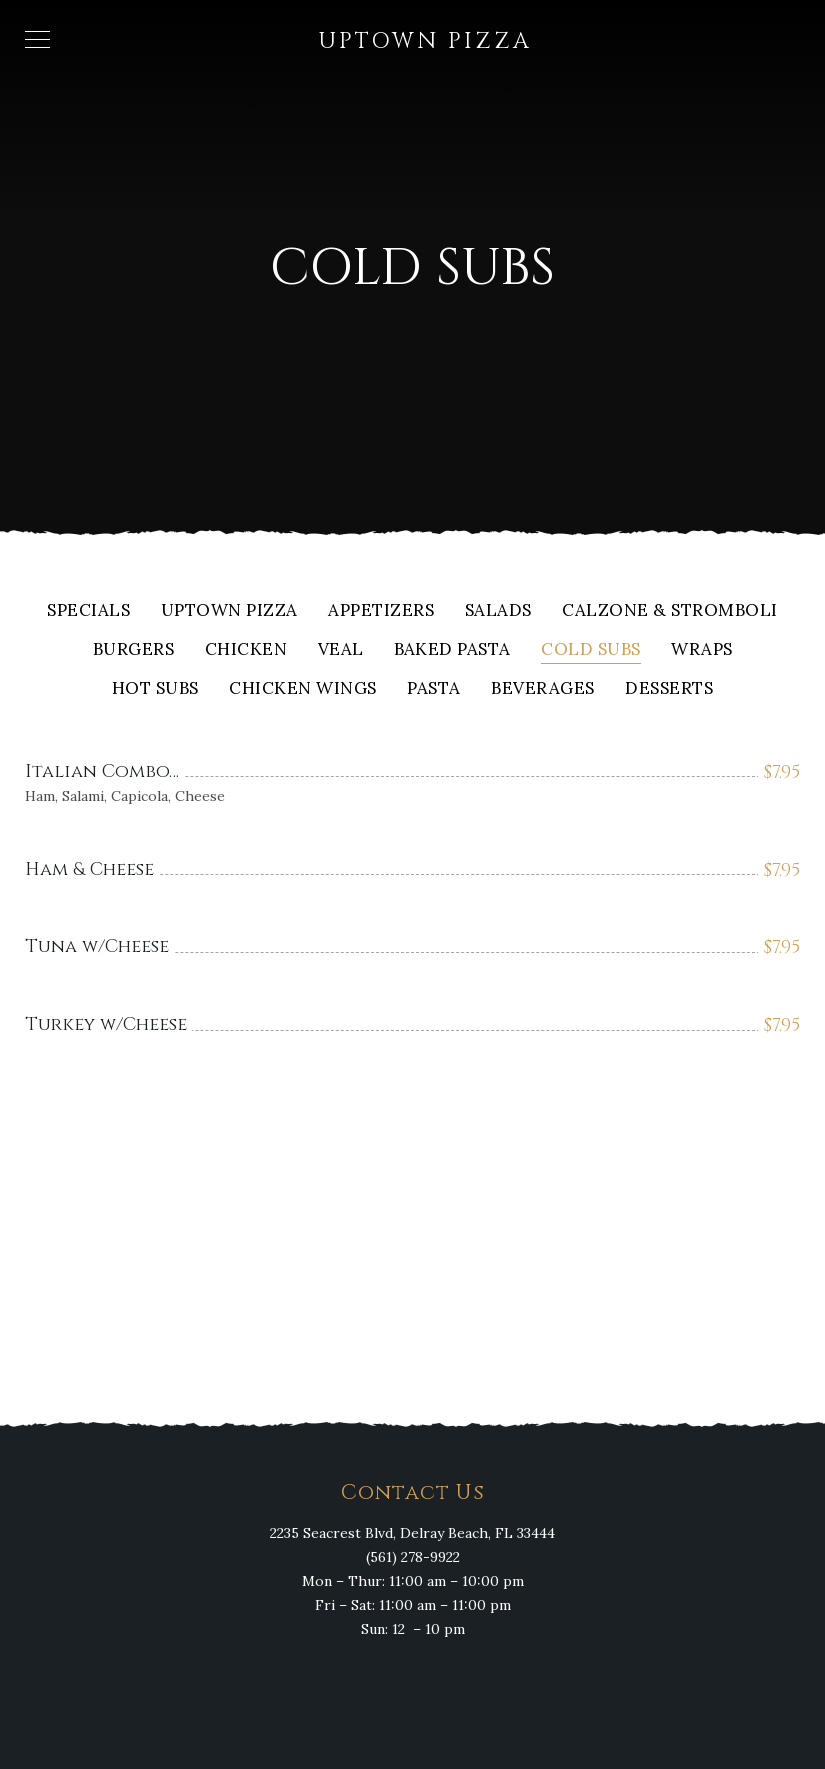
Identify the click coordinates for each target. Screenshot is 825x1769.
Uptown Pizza (229, 611)
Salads (498, 611)
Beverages (543, 689)
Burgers (134, 650)
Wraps (702, 650)
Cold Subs (591, 650)
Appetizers (381, 611)
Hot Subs (155, 689)
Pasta (434, 689)
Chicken (246, 650)
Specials (88, 611)
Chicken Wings (303, 689)
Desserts (669, 689)
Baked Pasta (452, 650)
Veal (341, 650)
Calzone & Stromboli (670, 611)
